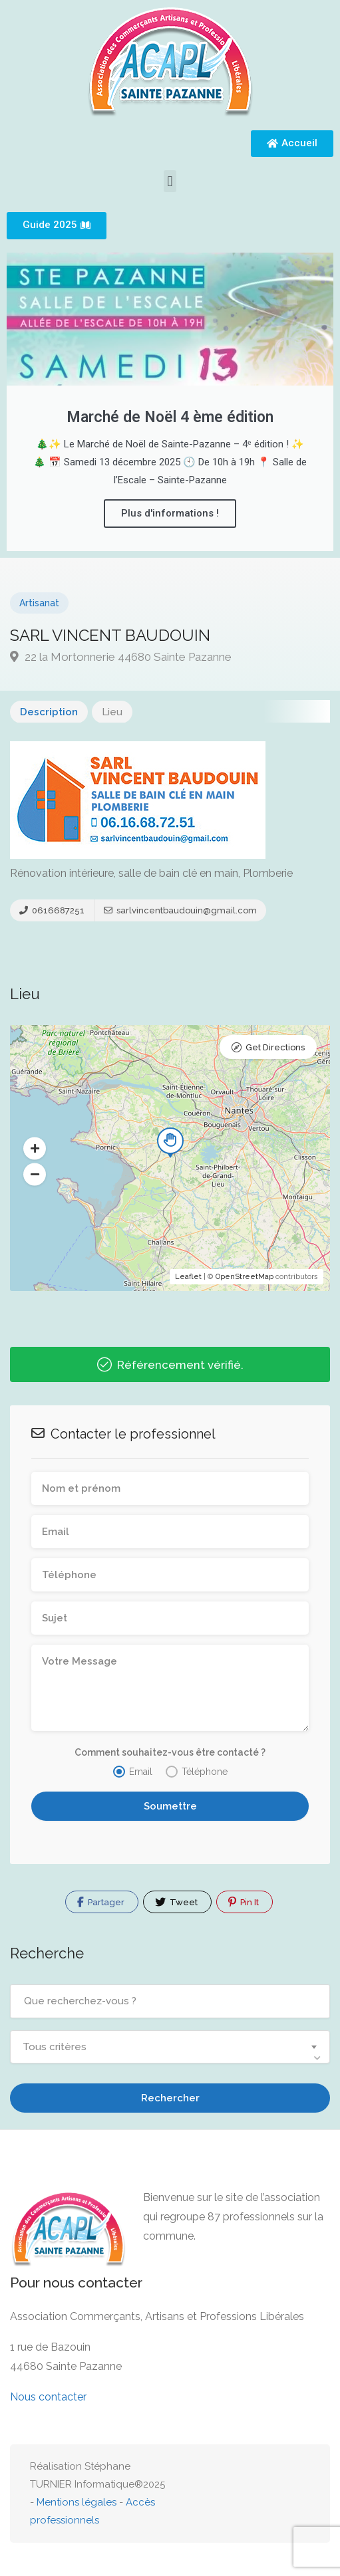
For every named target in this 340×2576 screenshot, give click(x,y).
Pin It (243, 1902)
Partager (100, 1902)
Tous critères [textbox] (54, 2047)
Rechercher (170, 2098)
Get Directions (275, 1047)
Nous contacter (48, 2397)
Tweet (176, 1902)
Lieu (112, 712)
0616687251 (52, 910)
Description (49, 712)
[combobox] (170, 2046)
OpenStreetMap (244, 1276)
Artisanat (39, 603)
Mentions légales (76, 2502)
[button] (170, 181)
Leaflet (188, 1276)
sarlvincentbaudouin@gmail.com (180, 910)
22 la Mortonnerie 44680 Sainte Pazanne (121, 656)
